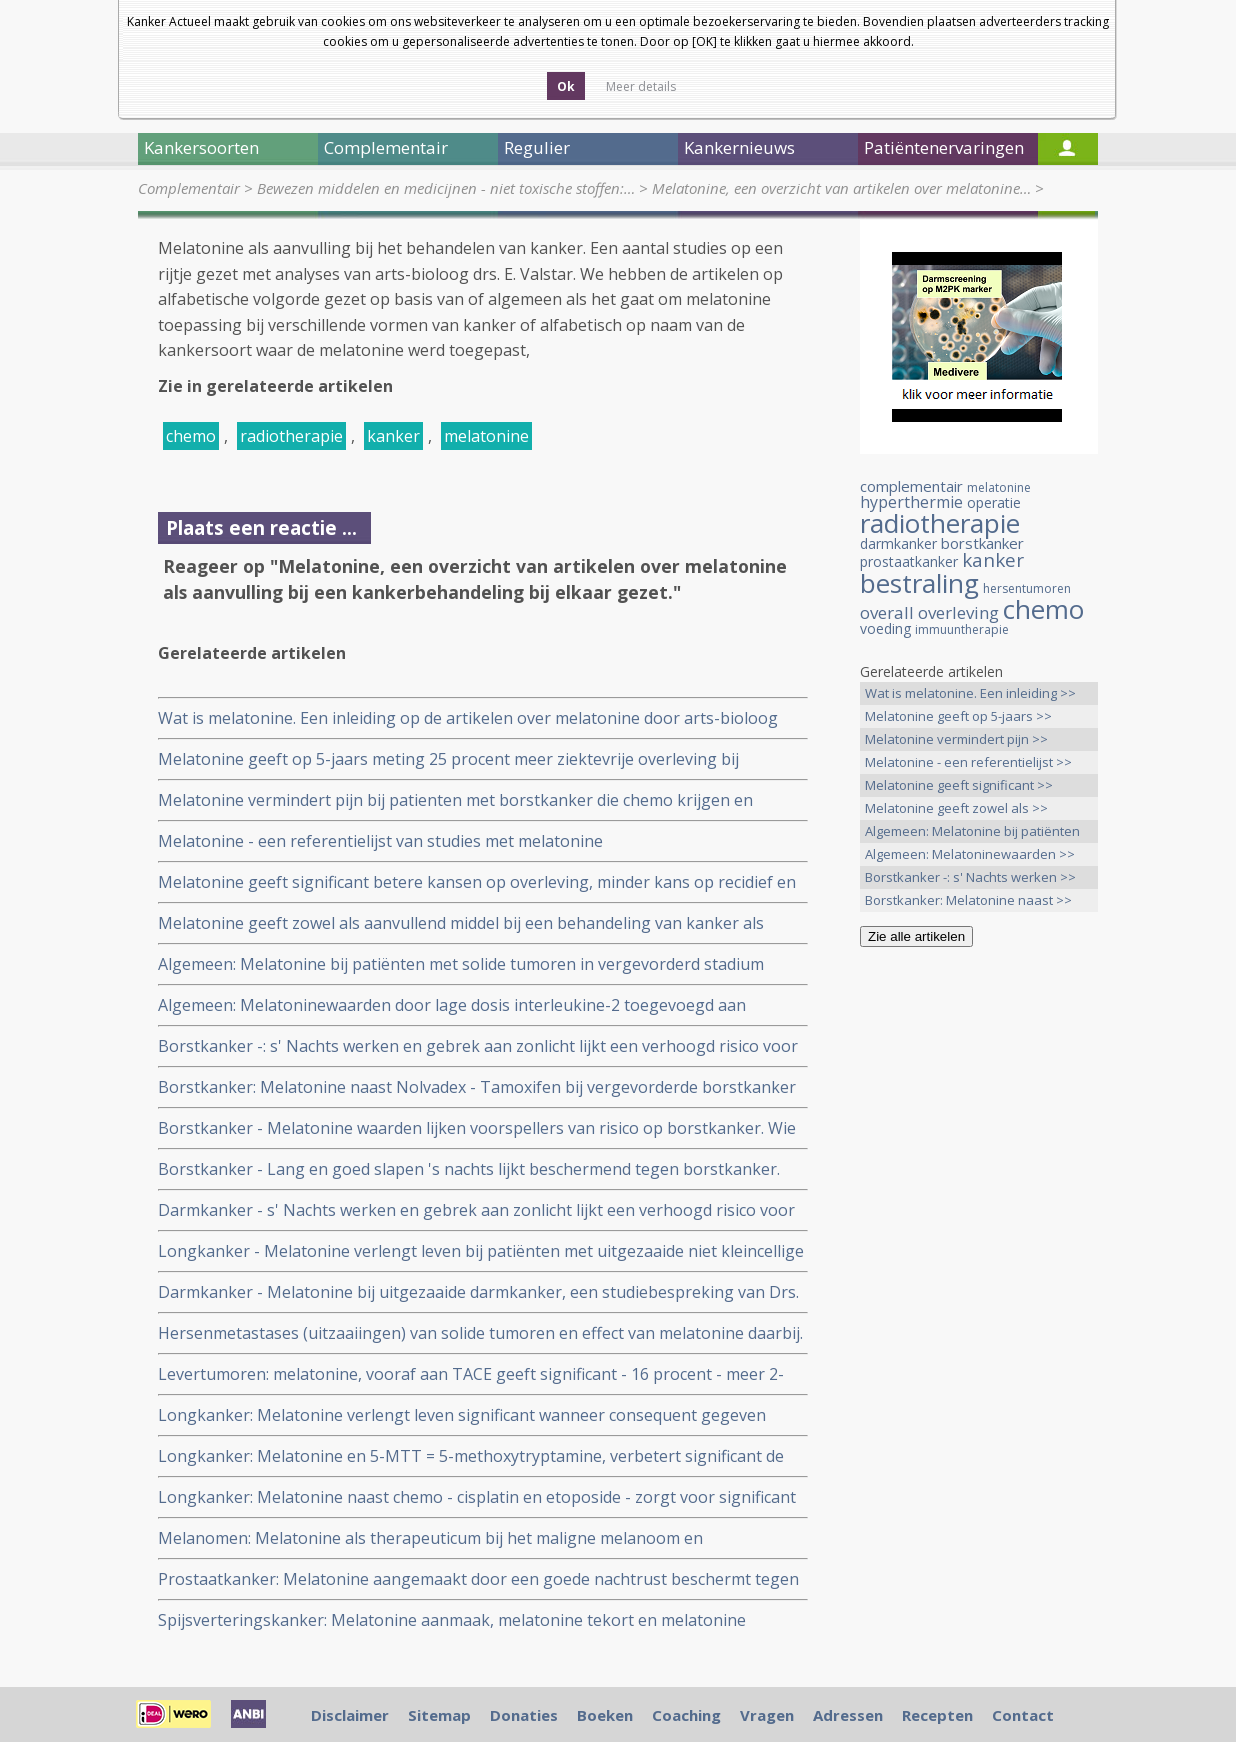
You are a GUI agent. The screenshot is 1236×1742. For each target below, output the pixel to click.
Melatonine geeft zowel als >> (956, 808)
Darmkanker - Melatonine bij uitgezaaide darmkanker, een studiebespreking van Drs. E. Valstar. (478, 1292)
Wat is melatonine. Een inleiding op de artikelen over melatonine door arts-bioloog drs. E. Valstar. (468, 718)
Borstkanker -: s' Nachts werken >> (970, 877)
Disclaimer (350, 1715)
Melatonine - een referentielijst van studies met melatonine (380, 841)
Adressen (848, 1715)
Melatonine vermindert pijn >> (956, 739)
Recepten (937, 1715)
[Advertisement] (979, 1277)
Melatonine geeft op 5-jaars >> (958, 716)
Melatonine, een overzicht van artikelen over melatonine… (841, 188)
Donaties (524, 1715)
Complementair (189, 188)
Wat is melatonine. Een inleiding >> (970, 693)
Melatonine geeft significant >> (959, 785)
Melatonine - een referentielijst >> (968, 762)
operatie (994, 502)
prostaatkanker (909, 561)
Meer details (641, 86)
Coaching (686, 1715)
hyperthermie (911, 502)
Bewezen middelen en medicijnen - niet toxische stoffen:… (446, 188)
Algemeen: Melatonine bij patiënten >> (972, 832)
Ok (566, 86)
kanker (393, 436)
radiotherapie (291, 436)
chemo (191, 436)
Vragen (767, 1715)
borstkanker (982, 543)
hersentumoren (1027, 588)
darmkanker (898, 543)
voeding (885, 628)
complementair (911, 486)
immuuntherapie (962, 629)
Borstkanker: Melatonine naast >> (968, 900)
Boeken (605, 1715)
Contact (1023, 1715)
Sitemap (439, 1715)
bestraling (919, 583)
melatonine (486, 436)
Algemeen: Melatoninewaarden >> (970, 854)
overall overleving (929, 612)
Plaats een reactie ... (261, 527)
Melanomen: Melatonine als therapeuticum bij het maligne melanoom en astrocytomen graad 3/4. (430, 1538)
